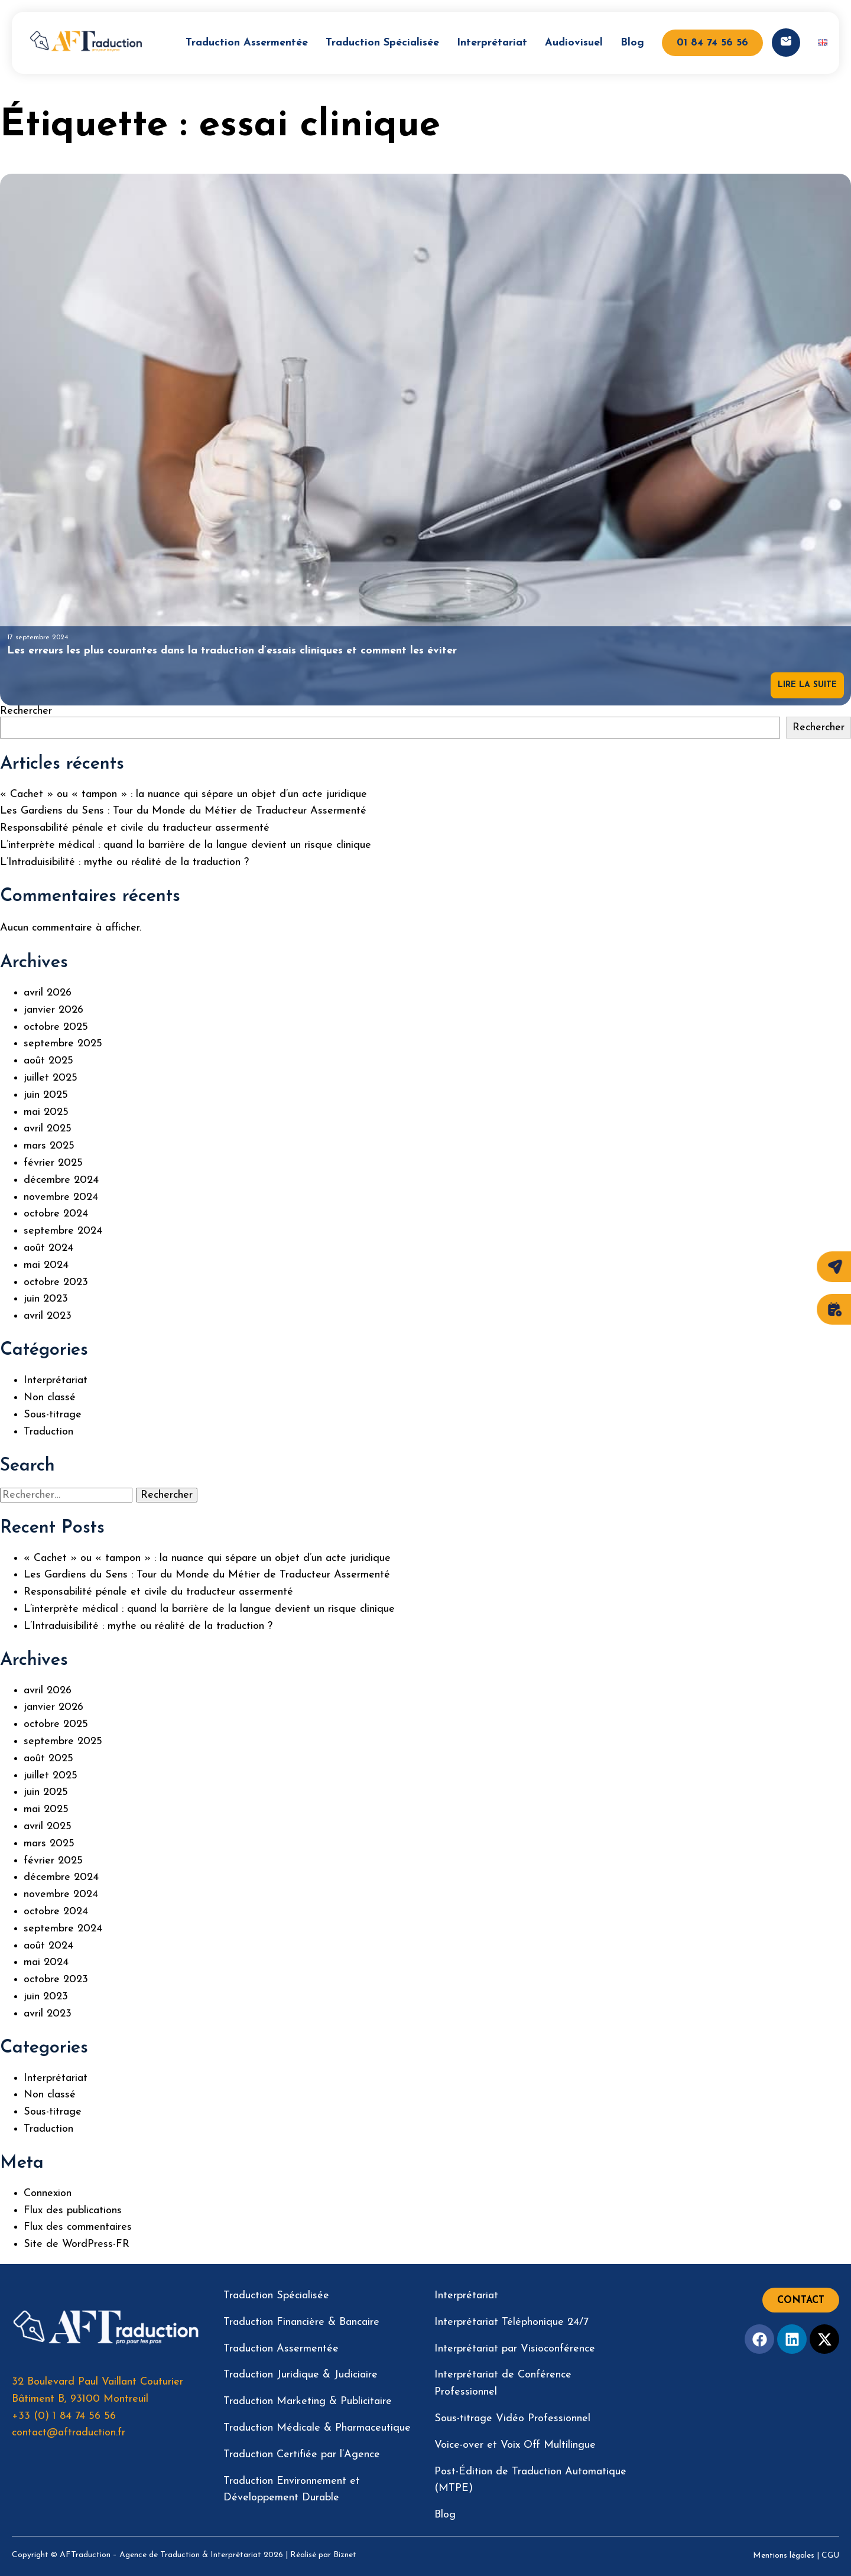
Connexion (48, 2193)
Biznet (344, 2555)
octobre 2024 (56, 1213)
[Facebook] (759, 2339)
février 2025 (53, 1163)
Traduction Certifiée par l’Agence (301, 2454)
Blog (632, 42)
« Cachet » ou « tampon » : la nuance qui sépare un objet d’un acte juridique (183, 794)
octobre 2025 (56, 1027)
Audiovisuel (574, 42)
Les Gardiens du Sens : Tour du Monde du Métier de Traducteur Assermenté (183, 811)
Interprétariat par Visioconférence (514, 2348)
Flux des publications (73, 2210)
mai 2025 (46, 1112)
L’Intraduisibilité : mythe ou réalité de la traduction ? (124, 862)
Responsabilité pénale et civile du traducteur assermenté (134, 828)
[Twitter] (824, 2339)
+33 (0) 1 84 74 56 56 (64, 2416)
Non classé (50, 1397)
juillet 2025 (50, 1078)
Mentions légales (783, 2555)
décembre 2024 (61, 1180)
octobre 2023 (56, 1282)
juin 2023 (46, 1299)
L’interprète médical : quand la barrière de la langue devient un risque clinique (185, 845)
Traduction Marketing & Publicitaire (307, 2401)
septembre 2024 (63, 1231)
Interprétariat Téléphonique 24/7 (511, 2322)
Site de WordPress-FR (76, 2244)
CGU (830, 2555)
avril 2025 (48, 1128)
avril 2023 (48, 1316)
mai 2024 (46, 1265)
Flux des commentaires (78, 2227)
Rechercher (26, 711)
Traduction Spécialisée (382, 42)
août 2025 (48, 1060)
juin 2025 (46, 1095)
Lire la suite (807, 685)
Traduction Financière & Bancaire (301, 2322)
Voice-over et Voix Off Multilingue (515, 2445)
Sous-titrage (53, 1414)
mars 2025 (49, 1146)
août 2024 (48, 1248)
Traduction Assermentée (247, 42)
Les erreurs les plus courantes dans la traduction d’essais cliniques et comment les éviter (232, 650)
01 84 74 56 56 (712, 42)
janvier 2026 (53, 1010)
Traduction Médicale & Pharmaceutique (317, 2428)
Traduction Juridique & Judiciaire (300, 2374)
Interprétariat (492, 42)
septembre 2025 (63, 1043)
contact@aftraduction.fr (68, 2432)
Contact (800, 2300)
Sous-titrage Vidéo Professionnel (512, 2418)
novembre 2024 (61, 1197)
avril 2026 (48, 992)
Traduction (48, 1431)
